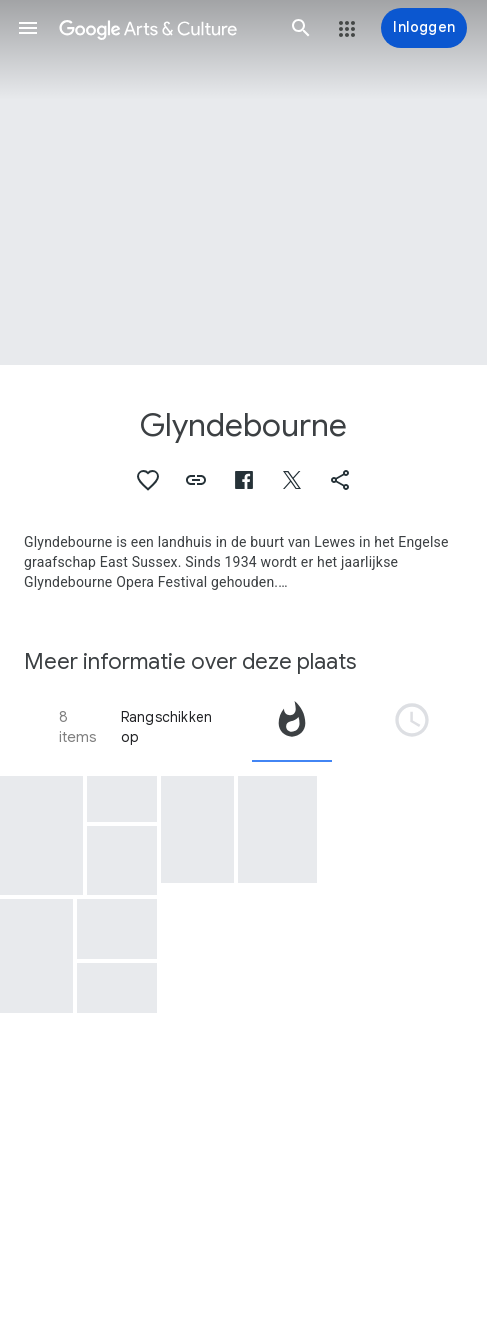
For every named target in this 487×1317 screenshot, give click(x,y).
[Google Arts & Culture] (164, 28)
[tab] (292, 727)
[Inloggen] (424, 28)
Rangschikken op (166, 727)
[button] (28, 28)
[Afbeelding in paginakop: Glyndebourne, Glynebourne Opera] (243, 182)
